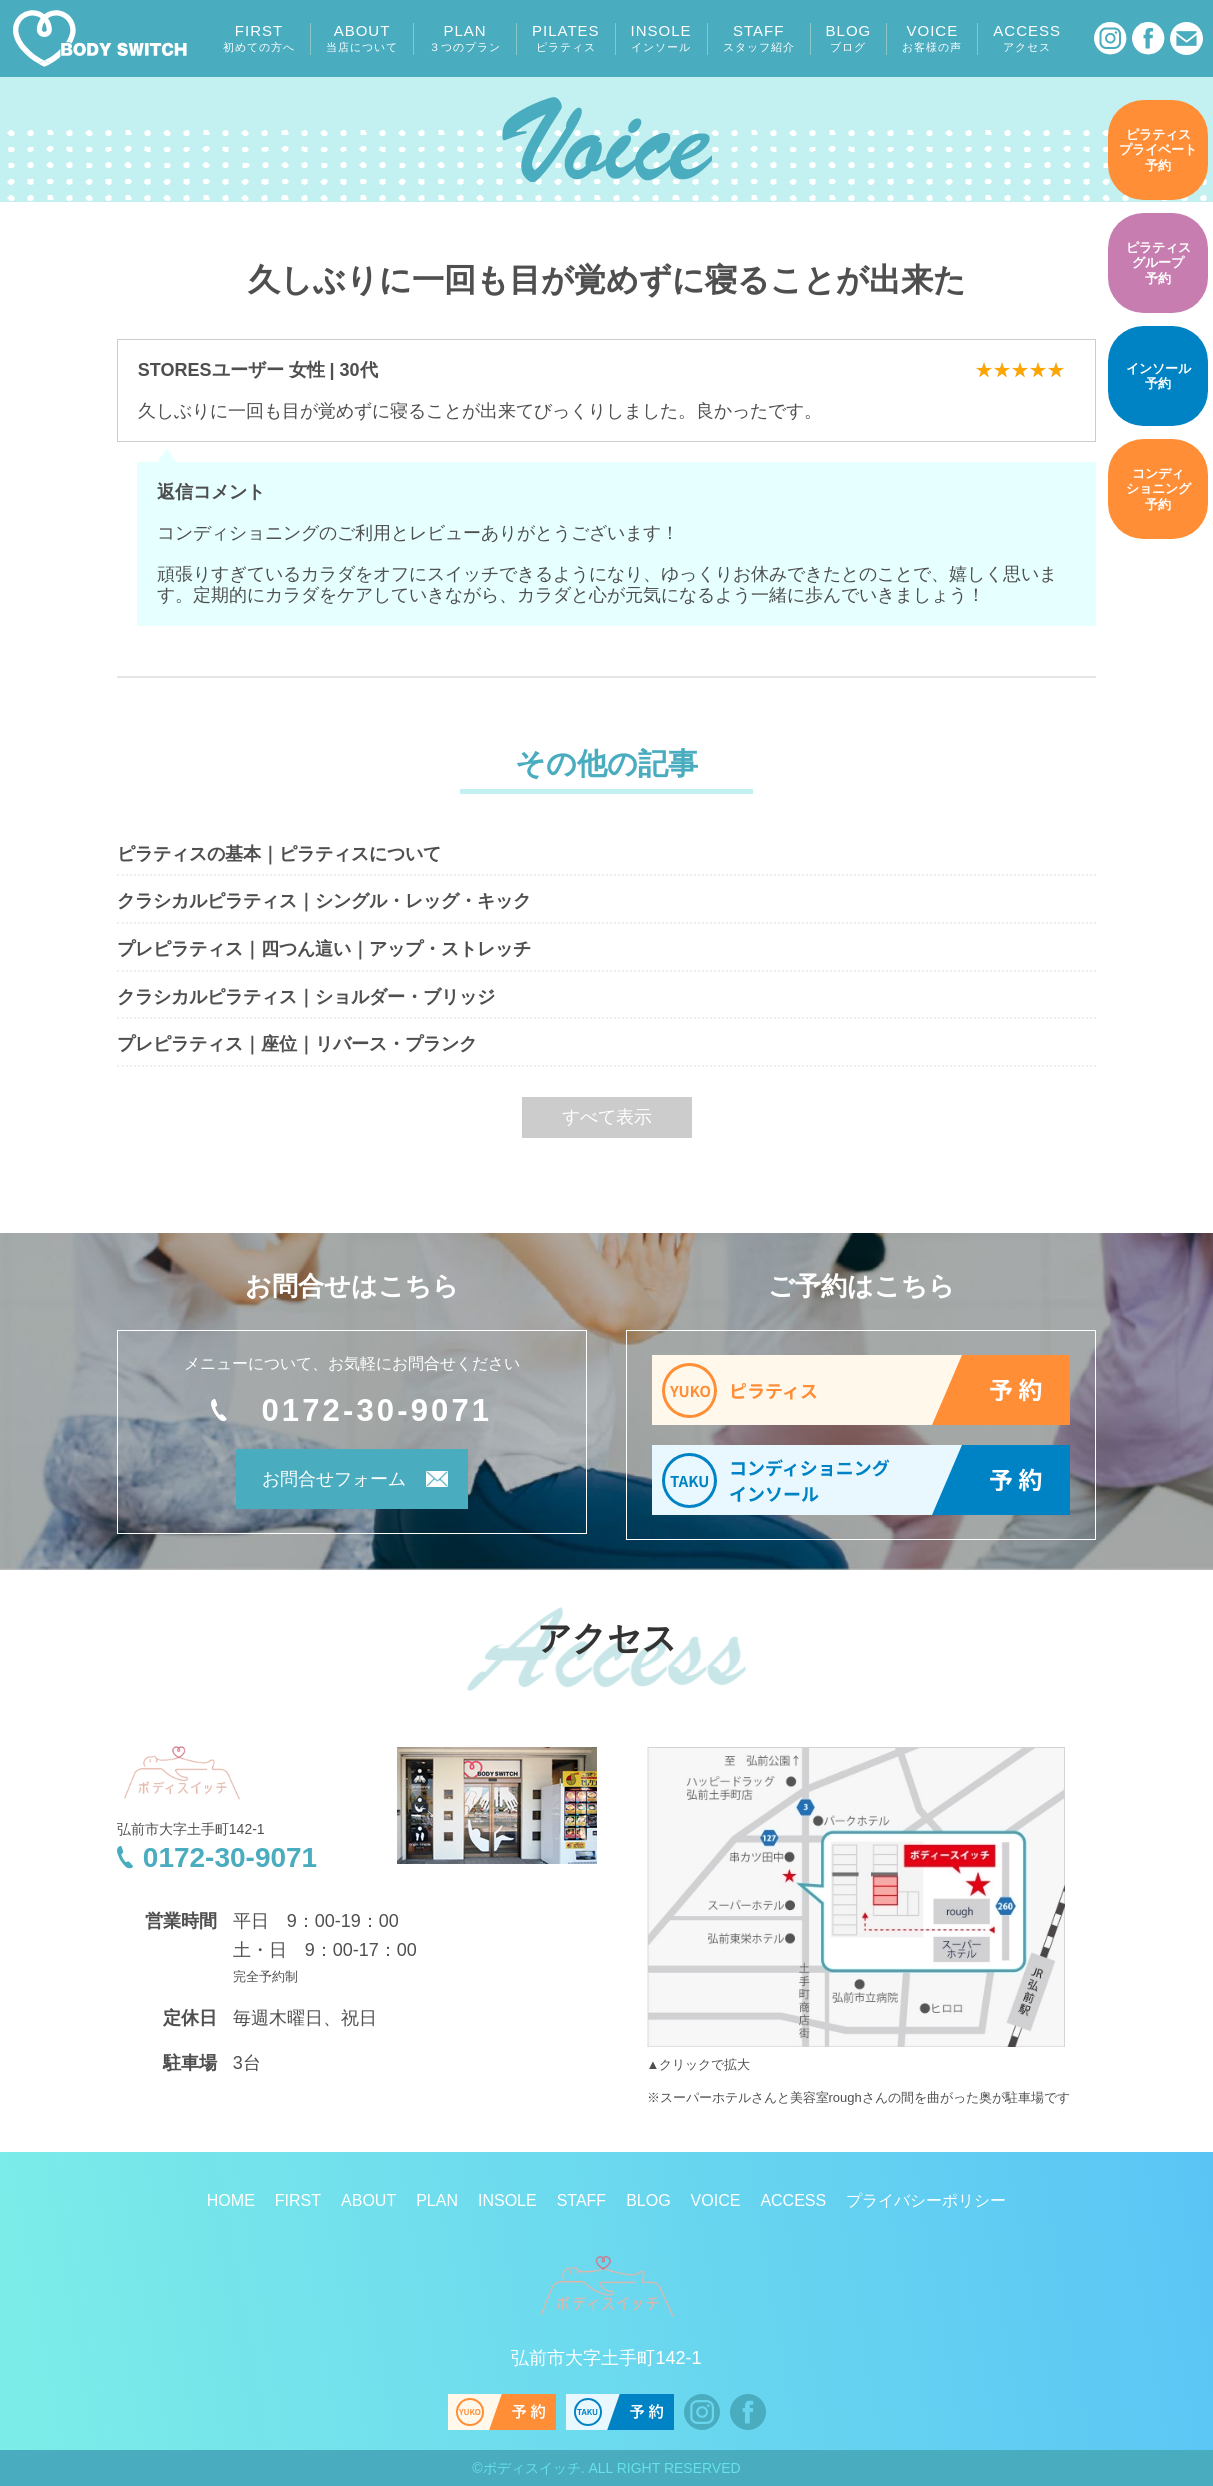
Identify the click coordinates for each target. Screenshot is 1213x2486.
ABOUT (362, 38)
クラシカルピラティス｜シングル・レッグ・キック (324, 901)
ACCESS (1027, 38)
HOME (231, 2200)
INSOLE (661, 38)
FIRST (259, 38)
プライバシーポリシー (926, 2200)
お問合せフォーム (325, 1482)
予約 (1158, 150)
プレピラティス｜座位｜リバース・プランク (297, 1044)
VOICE (932, 38)
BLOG (849, 38)
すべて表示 (607, 1117)
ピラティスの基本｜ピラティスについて (279, 854)
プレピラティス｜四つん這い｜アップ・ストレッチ (324, 949)
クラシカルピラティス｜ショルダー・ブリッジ (306, 997)
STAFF (759, 38)
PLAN (465, 38)
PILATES (566, 38)
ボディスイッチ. (534, 2468)
